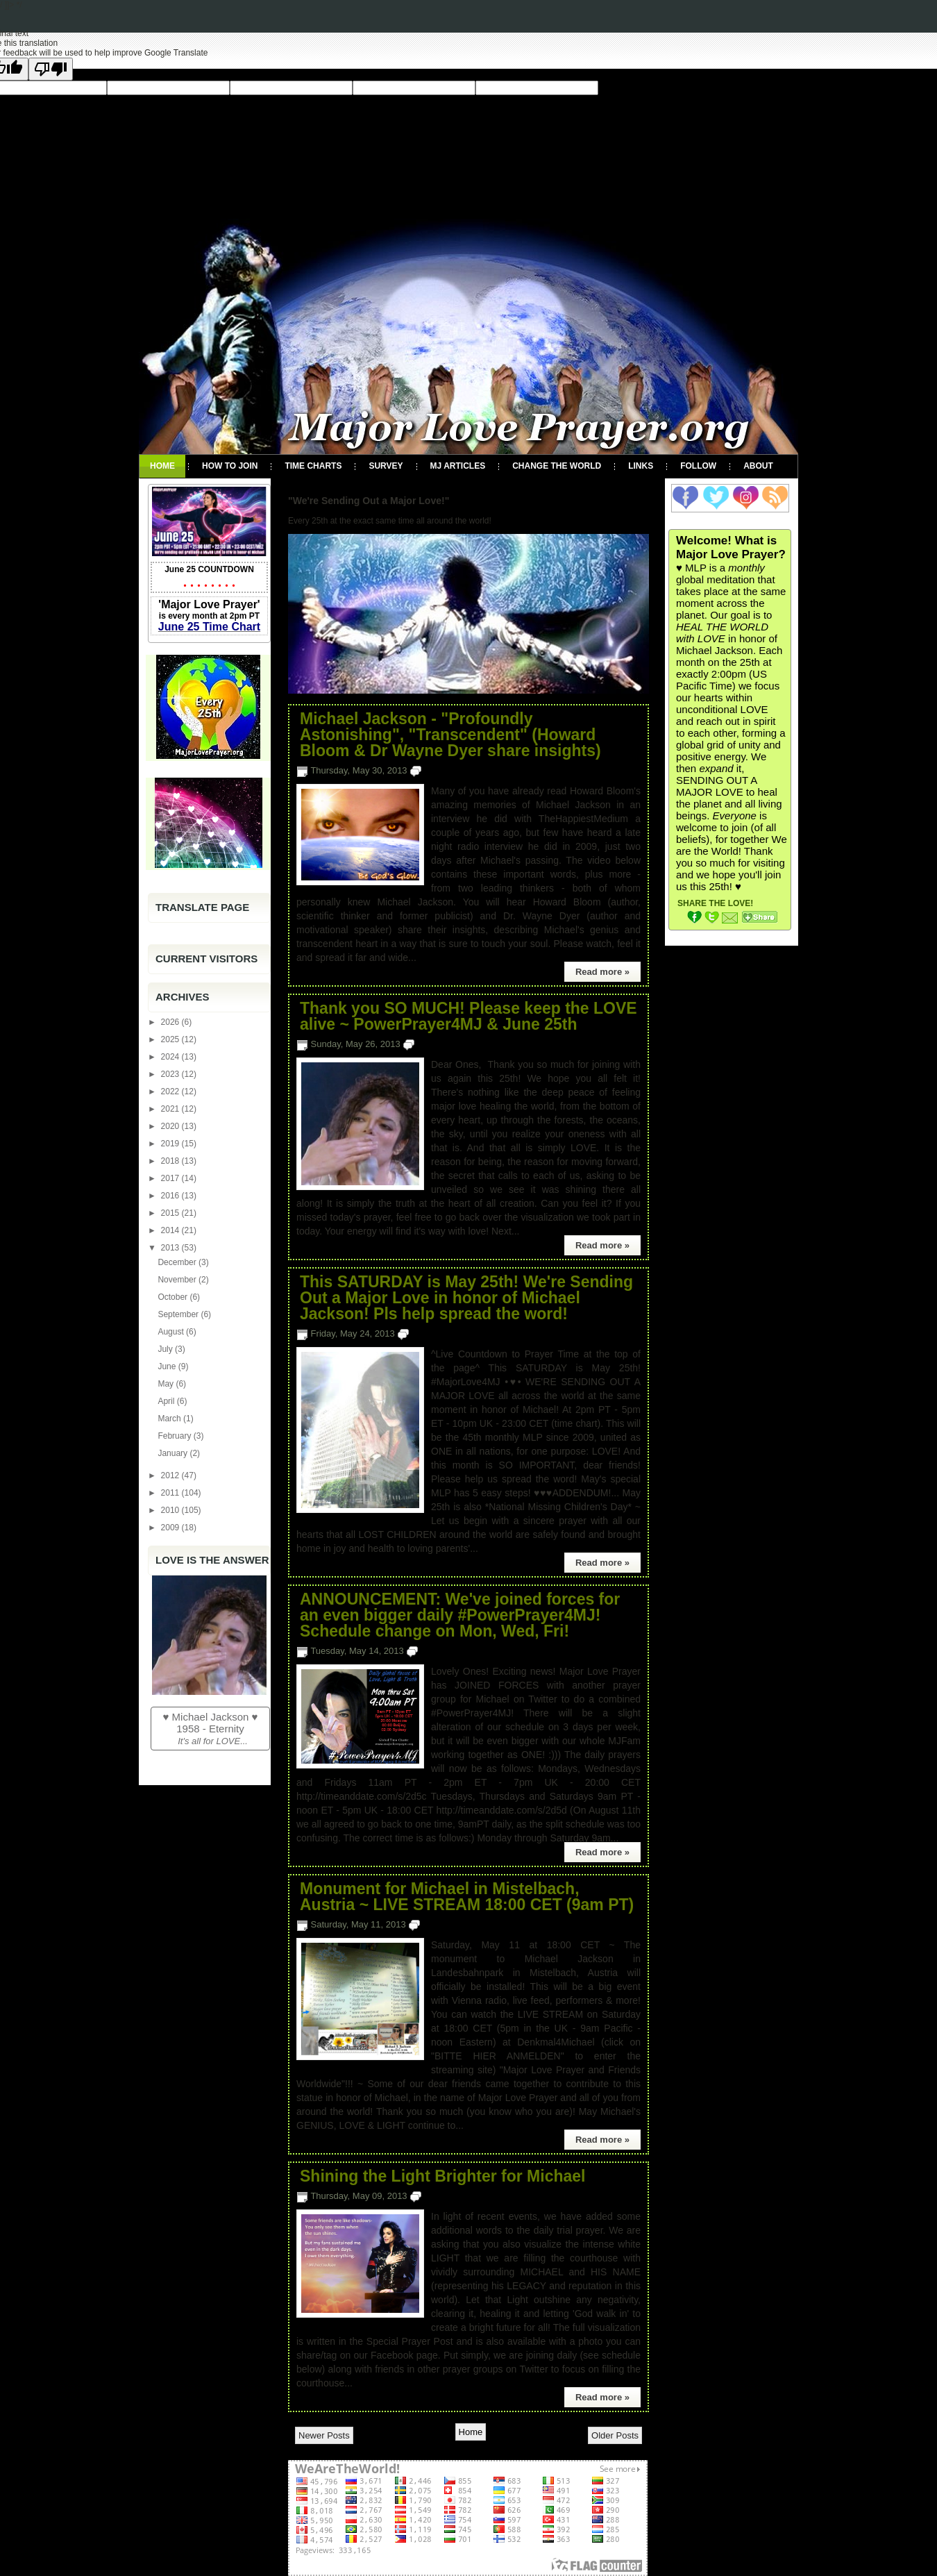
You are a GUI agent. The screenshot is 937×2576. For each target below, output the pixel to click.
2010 (171, 1510)
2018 (171, 1161)
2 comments (449, 770)
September (179, 1314)
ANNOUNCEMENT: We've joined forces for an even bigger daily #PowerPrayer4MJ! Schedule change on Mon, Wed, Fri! (460, 1615)
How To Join (230, 466)
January (173, 1453)
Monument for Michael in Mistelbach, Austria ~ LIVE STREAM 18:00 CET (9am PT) (467, 1897)
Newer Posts (324, 2435)
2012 (171, 1475)
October (173, 1297)
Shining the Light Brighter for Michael (442, 2176)
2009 (171, 1527)
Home (162, 466)
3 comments (446, 1651)
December (178, 1262)
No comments (451, 1924)
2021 (171, 1109)
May (167, 1384)
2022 (171, 1091)
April (167, 1401)
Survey (386, 466)
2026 (171, 1022)
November (178, 1280)
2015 (171, 1213)
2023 (171, 1074)
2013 (171, 1248)
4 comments (437, 1333)
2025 (171, 1039)
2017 (171, 1178)
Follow (698, 466)
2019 (171, 1143)
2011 (171, 1493)
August (172, 1332)
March (170, 1418)
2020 (171, 1126)
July (166, 1349)
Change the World (556, 466)
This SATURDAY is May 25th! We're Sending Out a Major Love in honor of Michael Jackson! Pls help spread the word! (466, 1298)
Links (640, 466)
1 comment (440, 1044)
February (175, 1436)
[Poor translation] (50, 69)
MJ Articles (458, 466)
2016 (171, 1196)
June (168, 1366)
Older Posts (615, 2435)
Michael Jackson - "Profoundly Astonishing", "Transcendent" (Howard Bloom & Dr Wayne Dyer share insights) (450, 735)
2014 (171, 1230)
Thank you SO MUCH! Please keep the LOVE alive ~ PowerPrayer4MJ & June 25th (468, 1016)
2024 (171, 1057)
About (758, 466)
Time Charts (313, 466)
